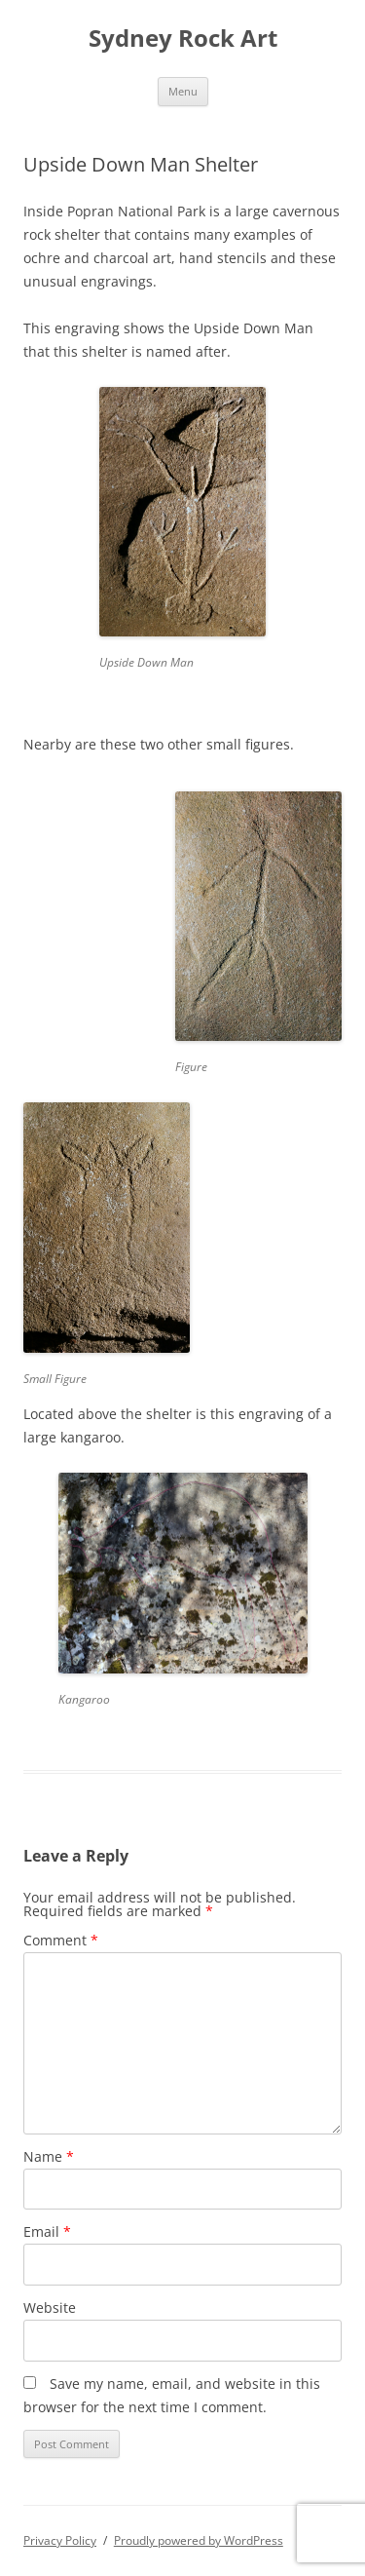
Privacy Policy (59, 2540)
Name (48, 2156)
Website (49, 2307)
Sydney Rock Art (183, 38)
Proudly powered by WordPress (198, 2540)
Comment (60, 1940)
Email (47, 2231)
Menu (183, 91)
